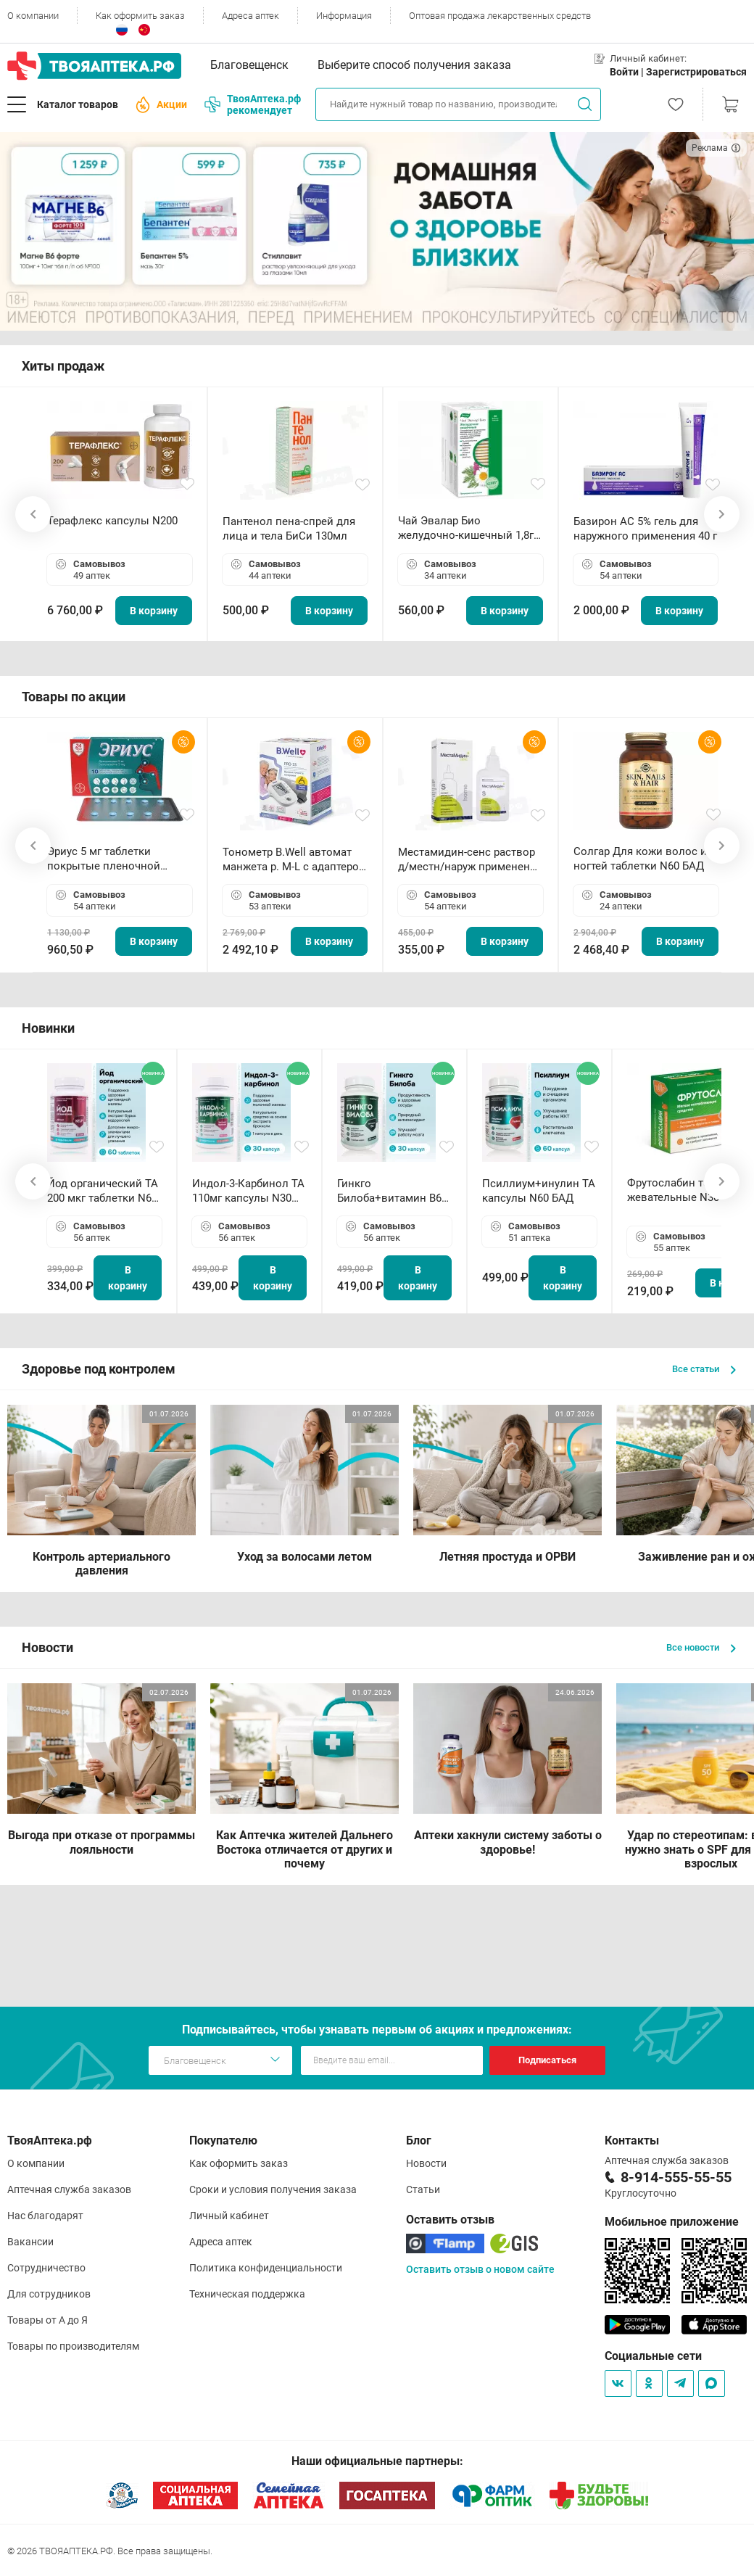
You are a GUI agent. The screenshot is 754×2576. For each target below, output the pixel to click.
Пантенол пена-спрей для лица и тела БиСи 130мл (289, 528)
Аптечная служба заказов (69, 2189)
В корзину (154, 610)
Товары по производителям (73, 2346)
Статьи (423, 2189)
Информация (344, 15)
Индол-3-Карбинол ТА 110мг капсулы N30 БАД (248, 1191)
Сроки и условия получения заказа (273, 2189)
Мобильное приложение (672, 2222)
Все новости (701, 1647)
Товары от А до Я (47, 2320)
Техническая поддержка (247, 2294)
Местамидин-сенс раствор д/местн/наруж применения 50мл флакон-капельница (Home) (470, 860)
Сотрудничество (46, 2268)
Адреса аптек (250, 15)
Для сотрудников (49, 2294)
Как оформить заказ (140, 15)
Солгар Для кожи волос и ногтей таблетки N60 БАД (640, 858)
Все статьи (704, 1368)
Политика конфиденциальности (265, 2268)
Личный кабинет (229, 2215)
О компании (33, 15)
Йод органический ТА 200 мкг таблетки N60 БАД (102, 1191)
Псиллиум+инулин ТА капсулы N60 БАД (538, 1191)
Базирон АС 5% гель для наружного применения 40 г (645, 528)
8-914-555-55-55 (676, 2177)
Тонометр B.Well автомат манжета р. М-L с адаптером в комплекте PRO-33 (295, 860)
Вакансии (30, 2241)
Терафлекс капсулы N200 (112, 520)
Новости (426, 2163)
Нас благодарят (45, 2215)
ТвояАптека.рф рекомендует (252, 104)
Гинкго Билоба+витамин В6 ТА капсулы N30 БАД (390, 1191)
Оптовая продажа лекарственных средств (500, 15)
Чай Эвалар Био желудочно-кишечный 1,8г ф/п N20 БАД (466, 528)
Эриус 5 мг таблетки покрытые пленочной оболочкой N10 (103, 859)
